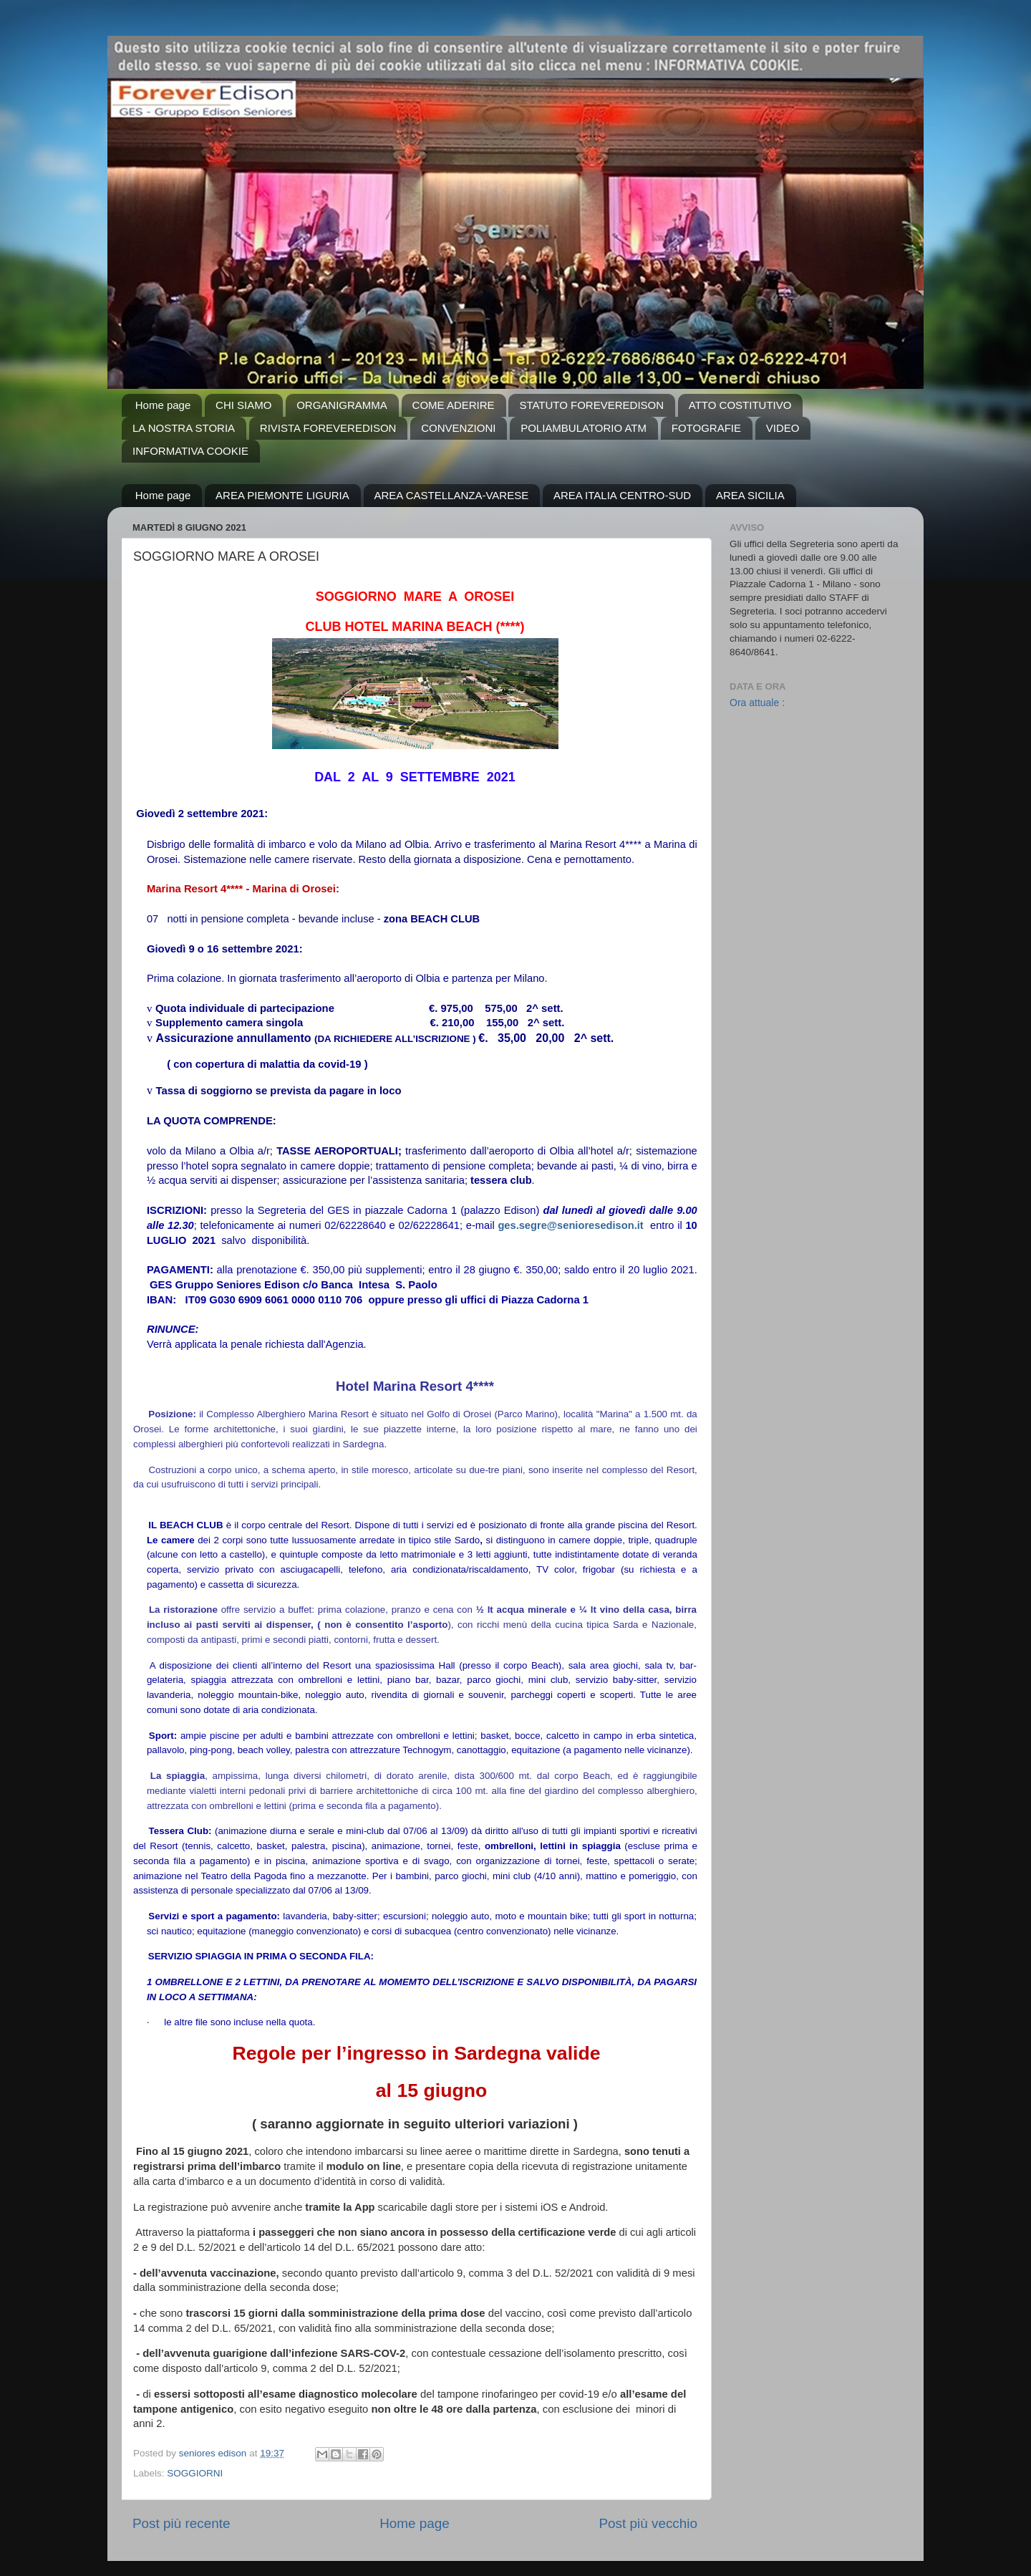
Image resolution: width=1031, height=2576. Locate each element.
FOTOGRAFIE (706, 428)
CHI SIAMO (243, 405)
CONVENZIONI (458, 428)
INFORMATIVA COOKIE (190, 451)
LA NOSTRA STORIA (183, 428)
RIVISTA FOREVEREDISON (328, 428)
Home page (163, 405)
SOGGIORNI (195, 2473)
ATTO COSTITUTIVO (740, 405)
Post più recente (181, 2523)
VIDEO (783, 428)
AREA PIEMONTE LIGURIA (282, 495)
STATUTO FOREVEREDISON (591, 405)
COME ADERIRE (453, 405)
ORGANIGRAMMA (341, 405)
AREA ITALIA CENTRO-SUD (622, 495)
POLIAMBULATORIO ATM (584, 428)
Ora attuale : (757, 702)
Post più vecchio (648, 2523)
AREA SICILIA (750, 495)
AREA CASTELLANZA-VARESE (451, 495)
